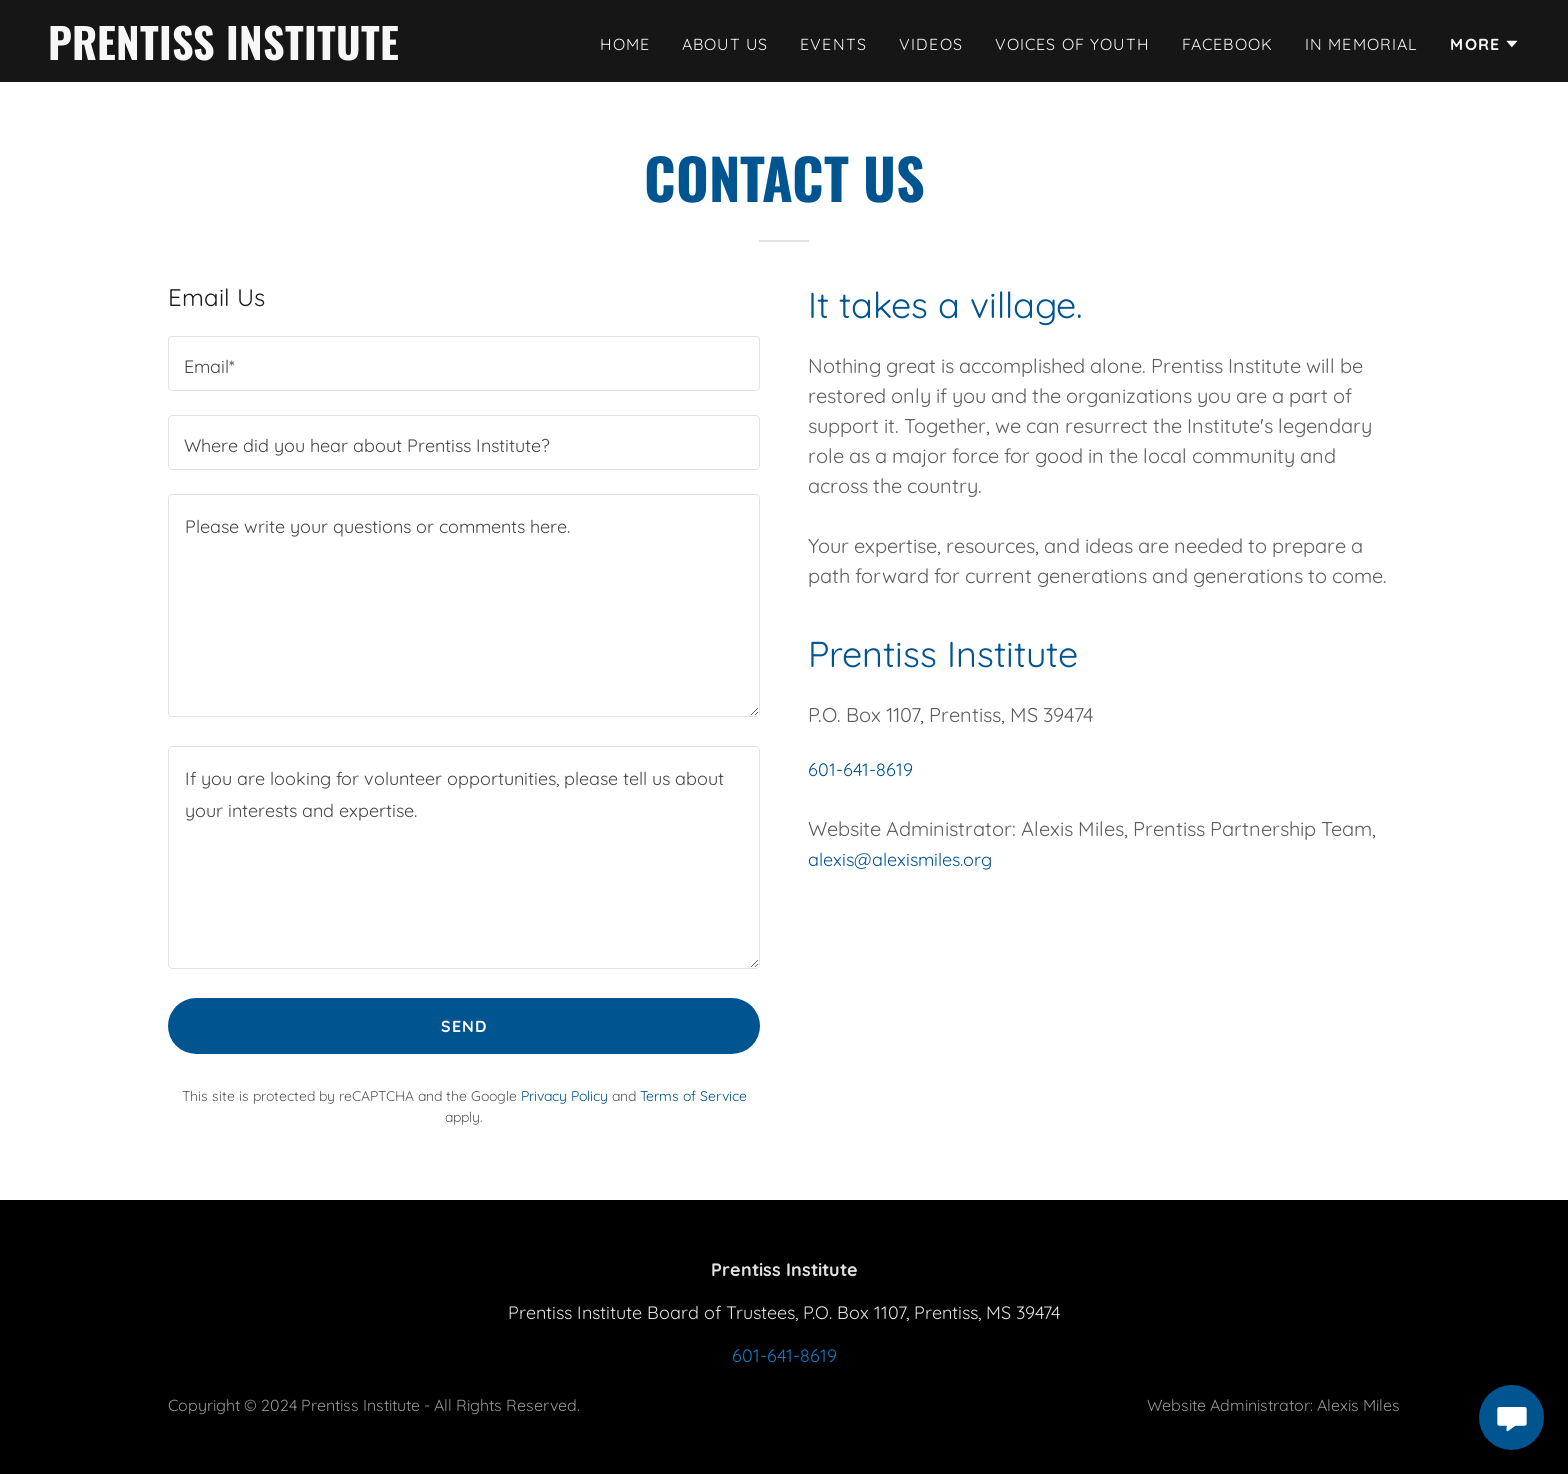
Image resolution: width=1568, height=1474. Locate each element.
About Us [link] (725, 44)
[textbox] (464, 363)
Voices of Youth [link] (1072, 44)
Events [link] (833, 44)
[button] (1485, 44)
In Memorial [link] (1362, 44)
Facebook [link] (1227, 44)
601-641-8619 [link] (860, 769)
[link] (223, 53)
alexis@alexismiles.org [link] (900, 859)
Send (464, 1026)
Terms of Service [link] (693, 1096)
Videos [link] (931, 44)
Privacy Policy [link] (564, 1096)
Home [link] (625, 44)
